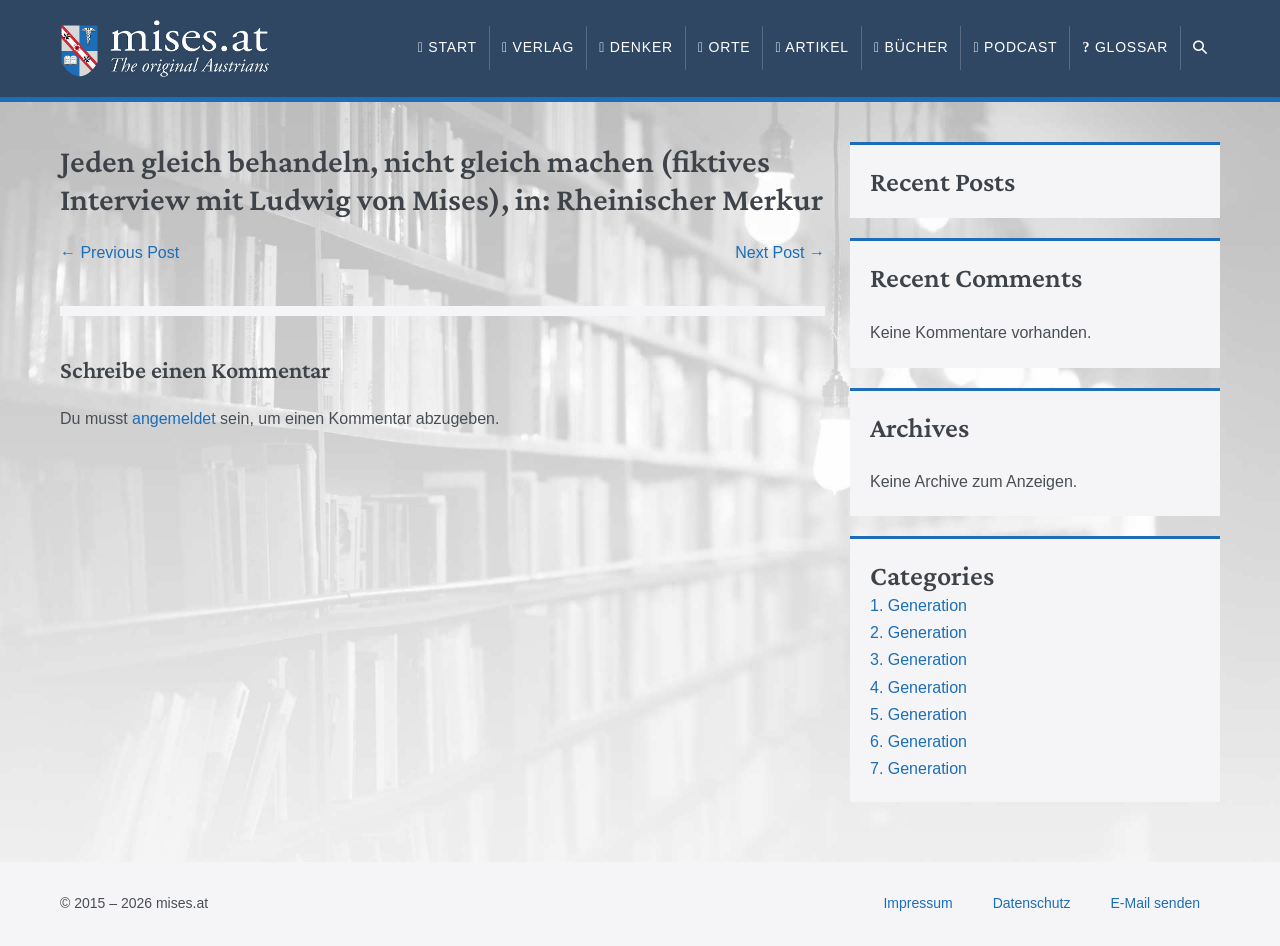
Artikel (812, 47)
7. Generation (918, 768)
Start (447, 47)
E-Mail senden (1156, 903)
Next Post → (780, 252)
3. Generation (918, 659)
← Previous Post (119, 252)
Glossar (1125, 47)
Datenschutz (1032, 903)
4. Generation (918, 687)
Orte (724, 47)
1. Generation (918, 605)
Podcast (1015, 47)
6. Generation (918, 741)
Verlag (538, 47)
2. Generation (918, 632)
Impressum (917, 903)
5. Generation (918, 714)
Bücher (911, 47)
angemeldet (174, 418)
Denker (636, 47)
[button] (1200, 48)
